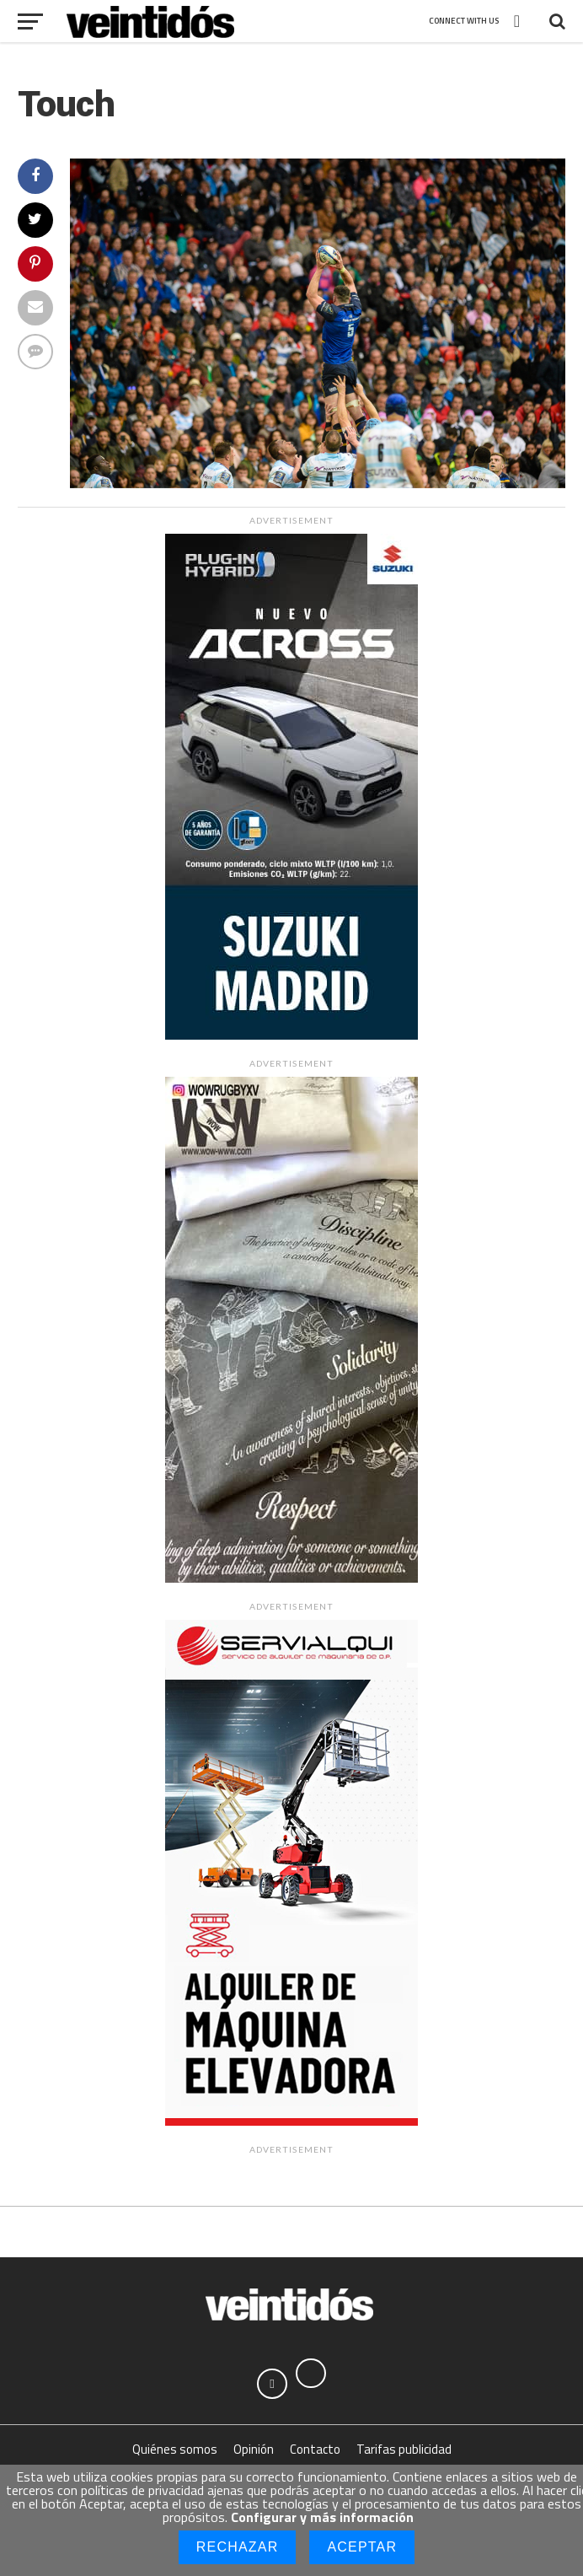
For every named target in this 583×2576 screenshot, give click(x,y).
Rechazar (237, 2547)
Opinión (253, 2454)
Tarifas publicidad (404, 2454)
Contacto (315, 2454)
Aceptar (362, 2547)
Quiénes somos (174, 2454)
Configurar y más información (322, 2517)
